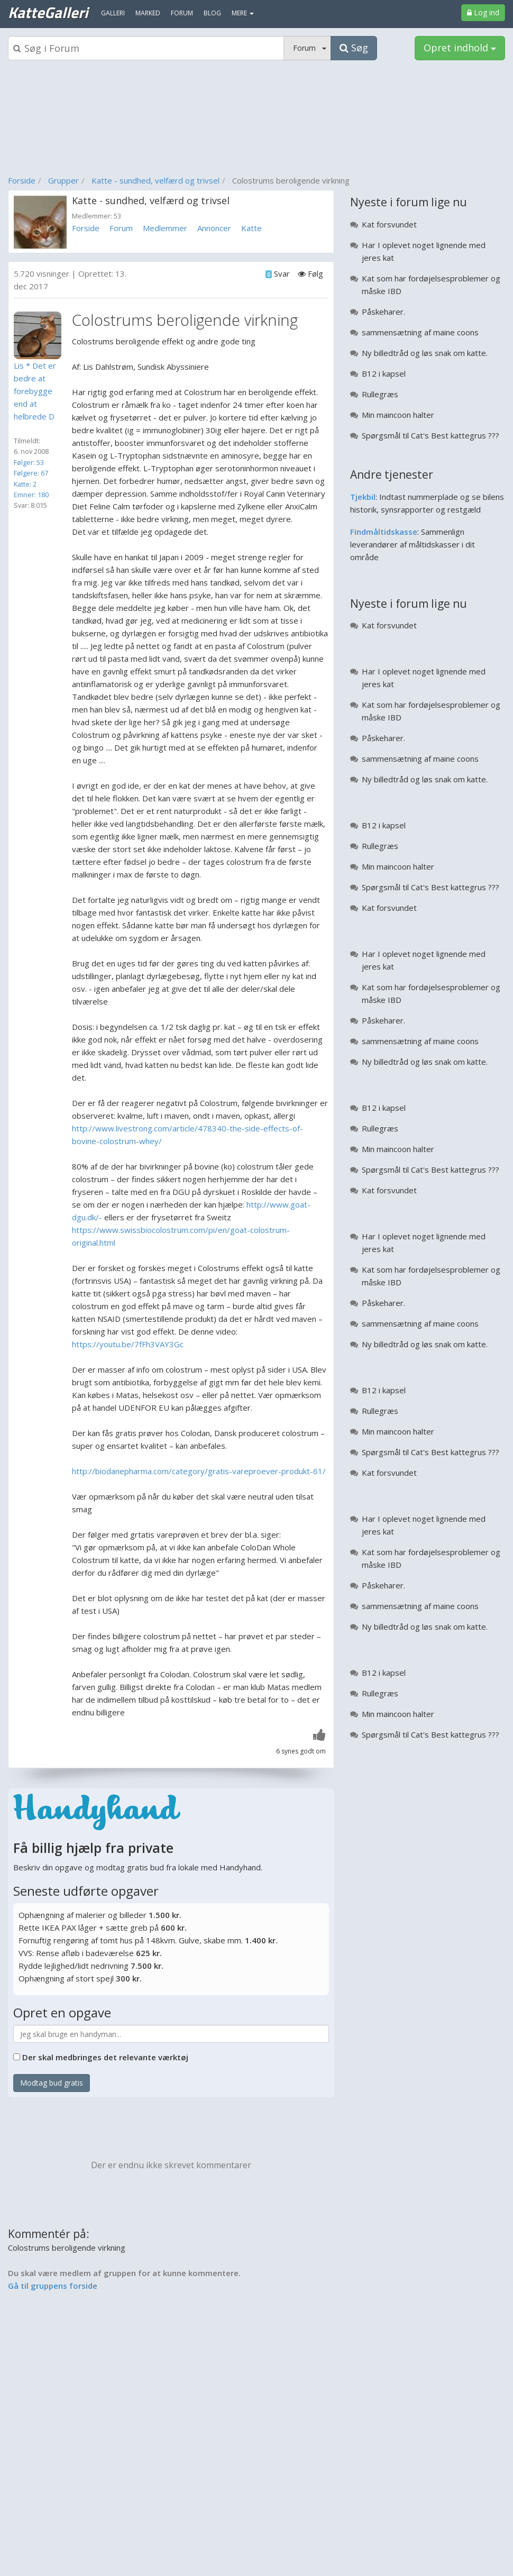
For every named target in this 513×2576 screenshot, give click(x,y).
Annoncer (214, 228)
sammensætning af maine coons (420, 332)
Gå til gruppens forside (52, 2285)
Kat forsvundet (389, 224)
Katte (251, 228)
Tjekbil (362, 496)
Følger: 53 (29, 462)
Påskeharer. (383, 311)
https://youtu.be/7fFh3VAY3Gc (128, 1344)
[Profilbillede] (40, 335)
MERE (243, 12)
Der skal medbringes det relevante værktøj (105, 2057)
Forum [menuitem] (182, 12)
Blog (212, 12)
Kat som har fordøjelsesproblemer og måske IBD (431, 284)
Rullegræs (380, 394)
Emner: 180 (31, 494)
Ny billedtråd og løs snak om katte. (425, 353)
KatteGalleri (48, 12)
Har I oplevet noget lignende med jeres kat (423, 251)
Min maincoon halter (398, 414)
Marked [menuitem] (147, 12)
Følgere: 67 (31, 473)
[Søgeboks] (146, 48)
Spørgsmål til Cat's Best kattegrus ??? (430, 435)
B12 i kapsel (384, 373)
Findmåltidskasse (383, 531)
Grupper (63, 180)
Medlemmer (165, 228)
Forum (121, 228)
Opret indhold (460, 47)
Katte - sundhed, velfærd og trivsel (155, 180)
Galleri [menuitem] (113, 12)
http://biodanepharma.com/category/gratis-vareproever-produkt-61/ (199, 1471)
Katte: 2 (25, 484)
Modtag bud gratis (51, 2083)
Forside (21, 180)
